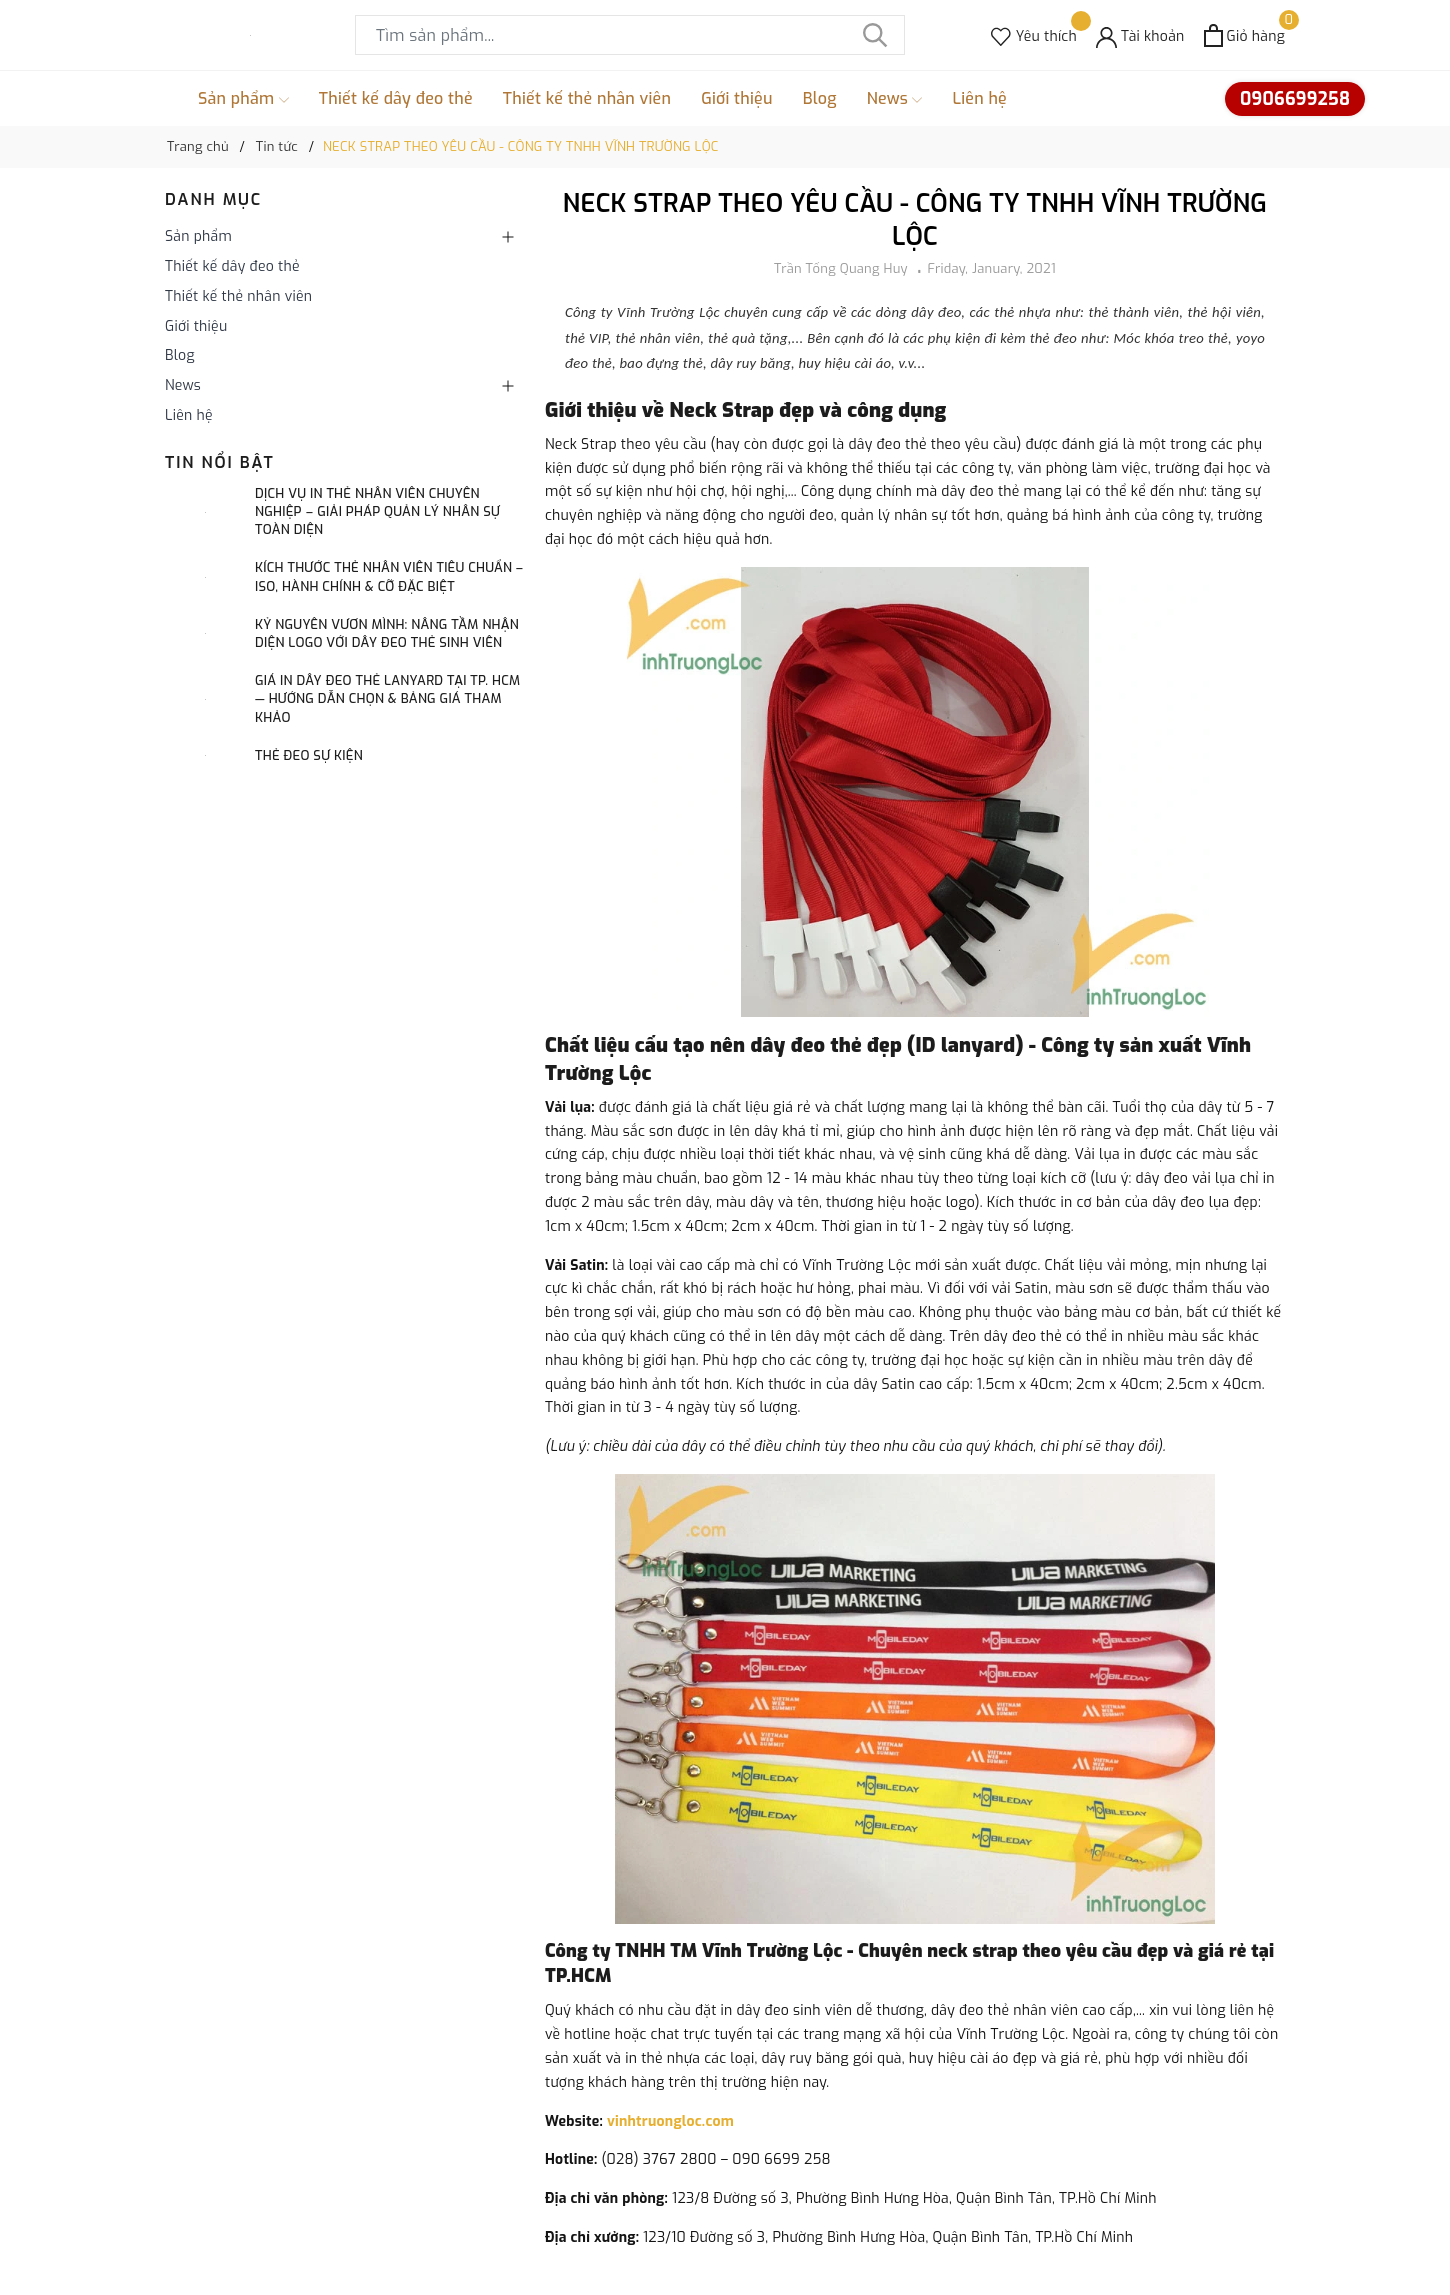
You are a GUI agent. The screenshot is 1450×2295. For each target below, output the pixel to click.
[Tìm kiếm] (875, 35)
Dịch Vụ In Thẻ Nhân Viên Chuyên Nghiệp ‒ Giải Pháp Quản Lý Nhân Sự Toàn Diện (377, 511)
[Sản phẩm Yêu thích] (1034, 35)
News (895, 99)
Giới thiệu (737, 98)
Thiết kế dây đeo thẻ (396, 98)
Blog (820, 98)
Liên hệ (979, 98)
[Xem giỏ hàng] (1244, 35)
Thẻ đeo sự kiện (309, 755)
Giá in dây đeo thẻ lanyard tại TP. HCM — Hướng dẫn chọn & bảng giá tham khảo (387, 698)
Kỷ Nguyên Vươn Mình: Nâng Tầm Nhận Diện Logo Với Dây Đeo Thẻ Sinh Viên (387, 633)
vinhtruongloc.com (670, 2121)
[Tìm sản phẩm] (630, 35)
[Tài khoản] (1140, 35)
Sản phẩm (243, 99)
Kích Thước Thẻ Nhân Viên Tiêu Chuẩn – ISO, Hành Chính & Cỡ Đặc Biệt (389, 576)
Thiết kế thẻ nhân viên (587, 98)
